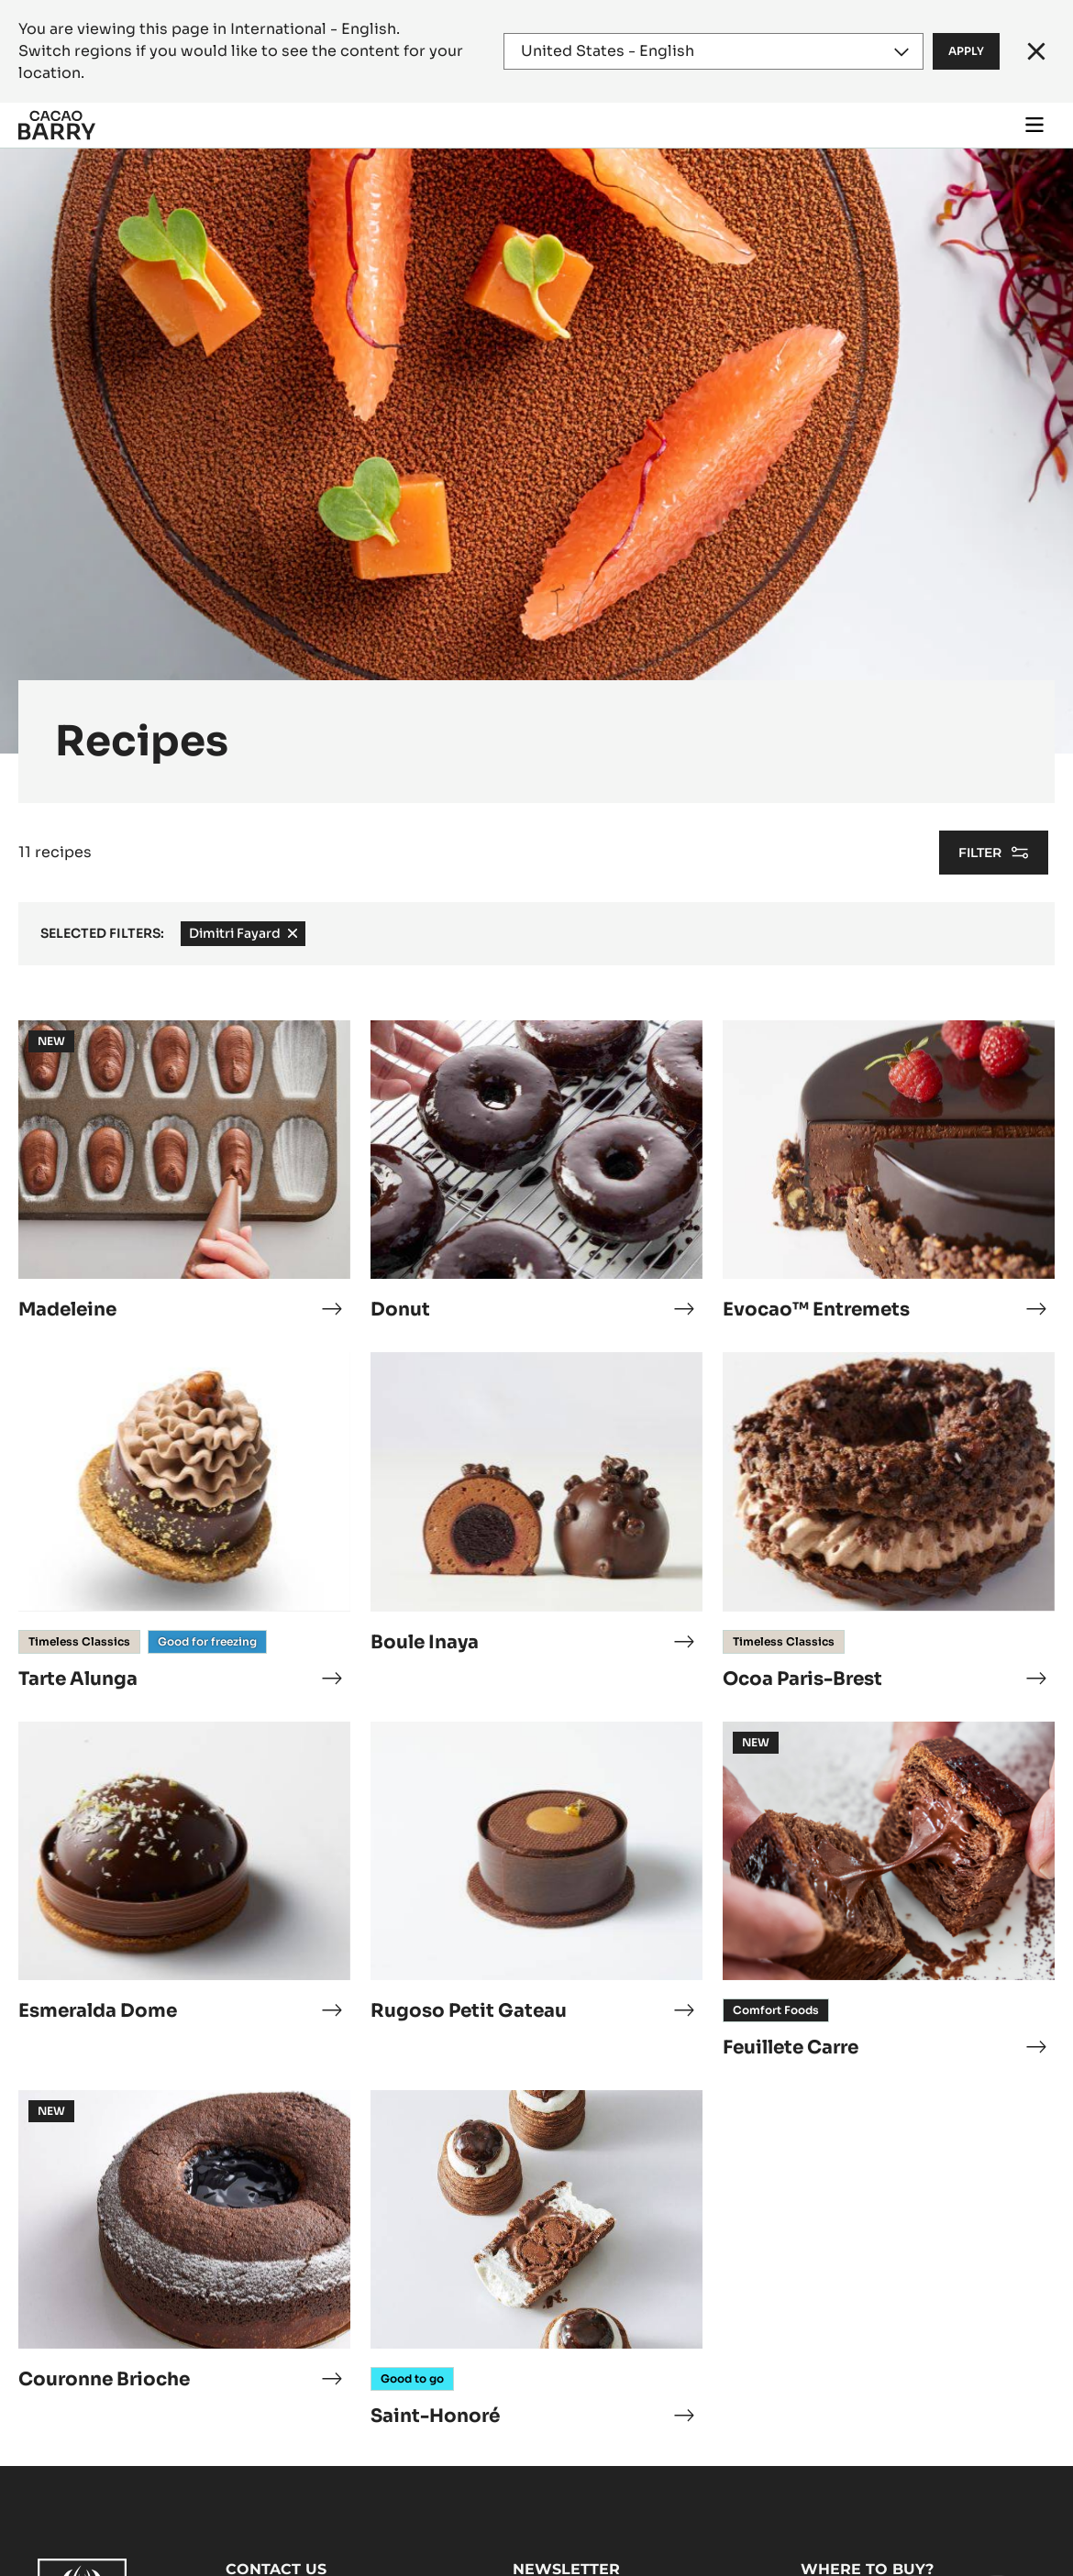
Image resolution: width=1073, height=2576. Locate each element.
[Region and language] (713, 51)
